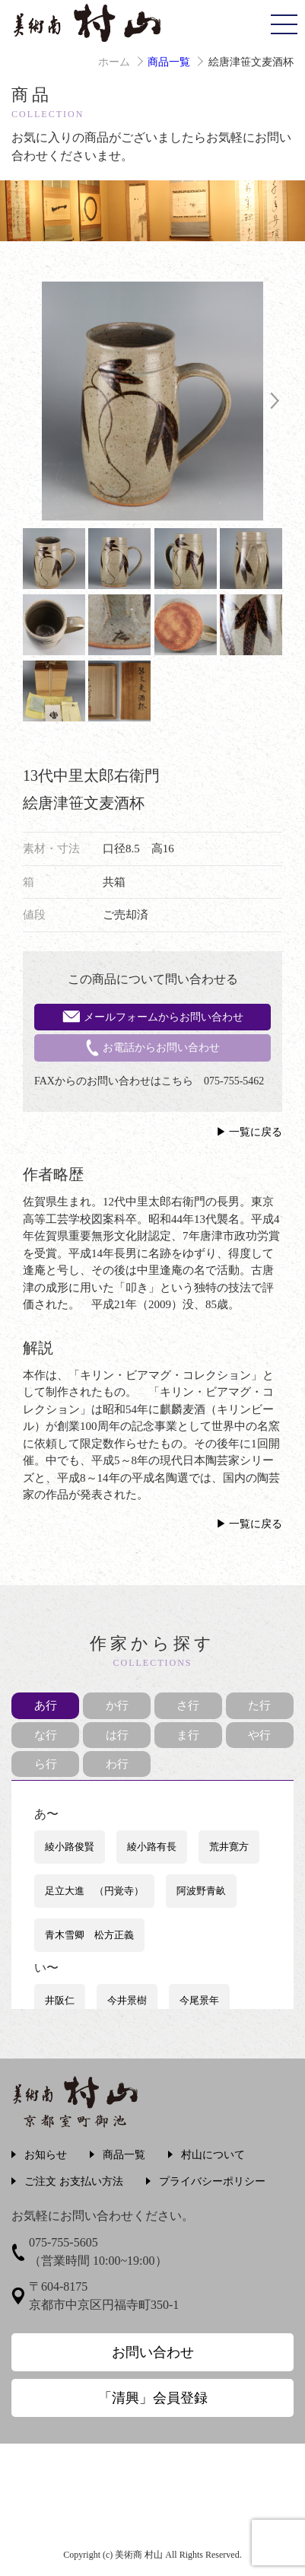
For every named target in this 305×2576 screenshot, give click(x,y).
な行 (45, 1735)
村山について (213, 2154)
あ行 (45, 1705)
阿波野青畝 (201, 1890)
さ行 (187, 1705)
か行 (117, 1705)
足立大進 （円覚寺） (94, 1890)
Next (274, 401)
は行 (117, 1735)
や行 (259, 1735)
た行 (259, 1705)
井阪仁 (60, 2000)
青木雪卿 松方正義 (89, 1935)
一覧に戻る (255, 1132)
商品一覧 (169, 62)
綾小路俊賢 (69, 1846)
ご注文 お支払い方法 (73, 2181)
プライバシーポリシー (212, 2181)
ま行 (187, 1735)
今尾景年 (199, 2000)
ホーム (114, 62)
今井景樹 (127, 2000)
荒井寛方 (229, 1846)
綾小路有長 (151, 1846)
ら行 (45, 1764)
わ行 (117, 1764)
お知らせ (45, 2154)
